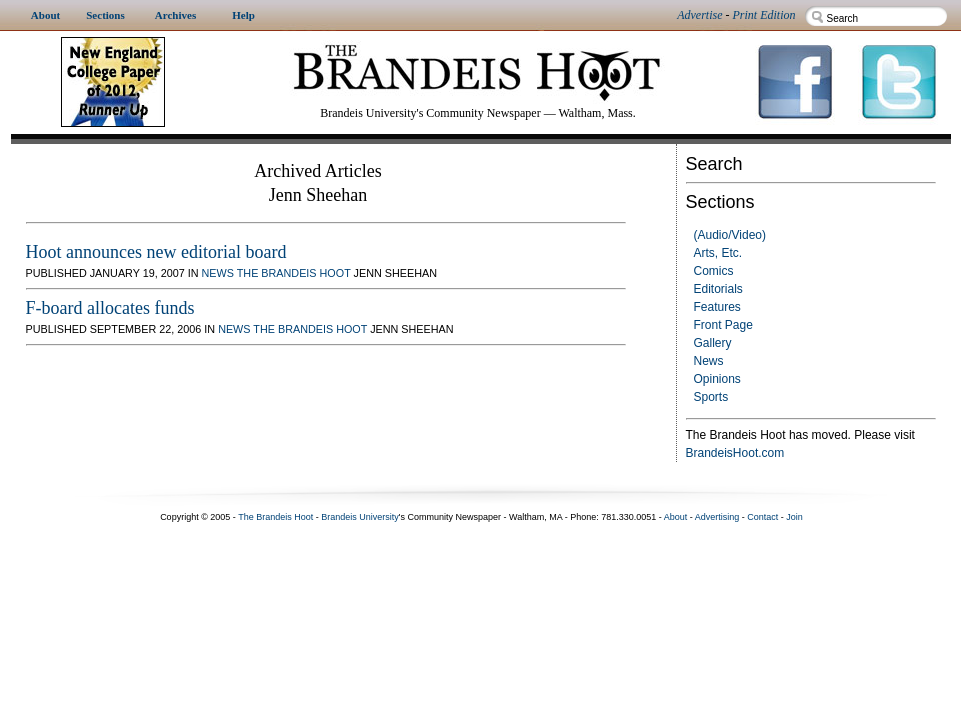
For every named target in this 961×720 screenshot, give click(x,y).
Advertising (717, 517)
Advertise (699, 15)
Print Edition (764, 15)
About (676, 517)
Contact (762, 517)
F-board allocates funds (110, 308)
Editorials (718, 289)
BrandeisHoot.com (735, 453)
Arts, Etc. (718, 253)
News (709, 361)
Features (717, 307)
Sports (711, 397)
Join (794, 517)
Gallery (713, 343)
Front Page (723, 325)
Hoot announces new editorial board (156, 252)
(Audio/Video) (730, 235)
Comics (714, 271)
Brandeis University (360, 517)
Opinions (717, 379)
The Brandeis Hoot (294, 273)
